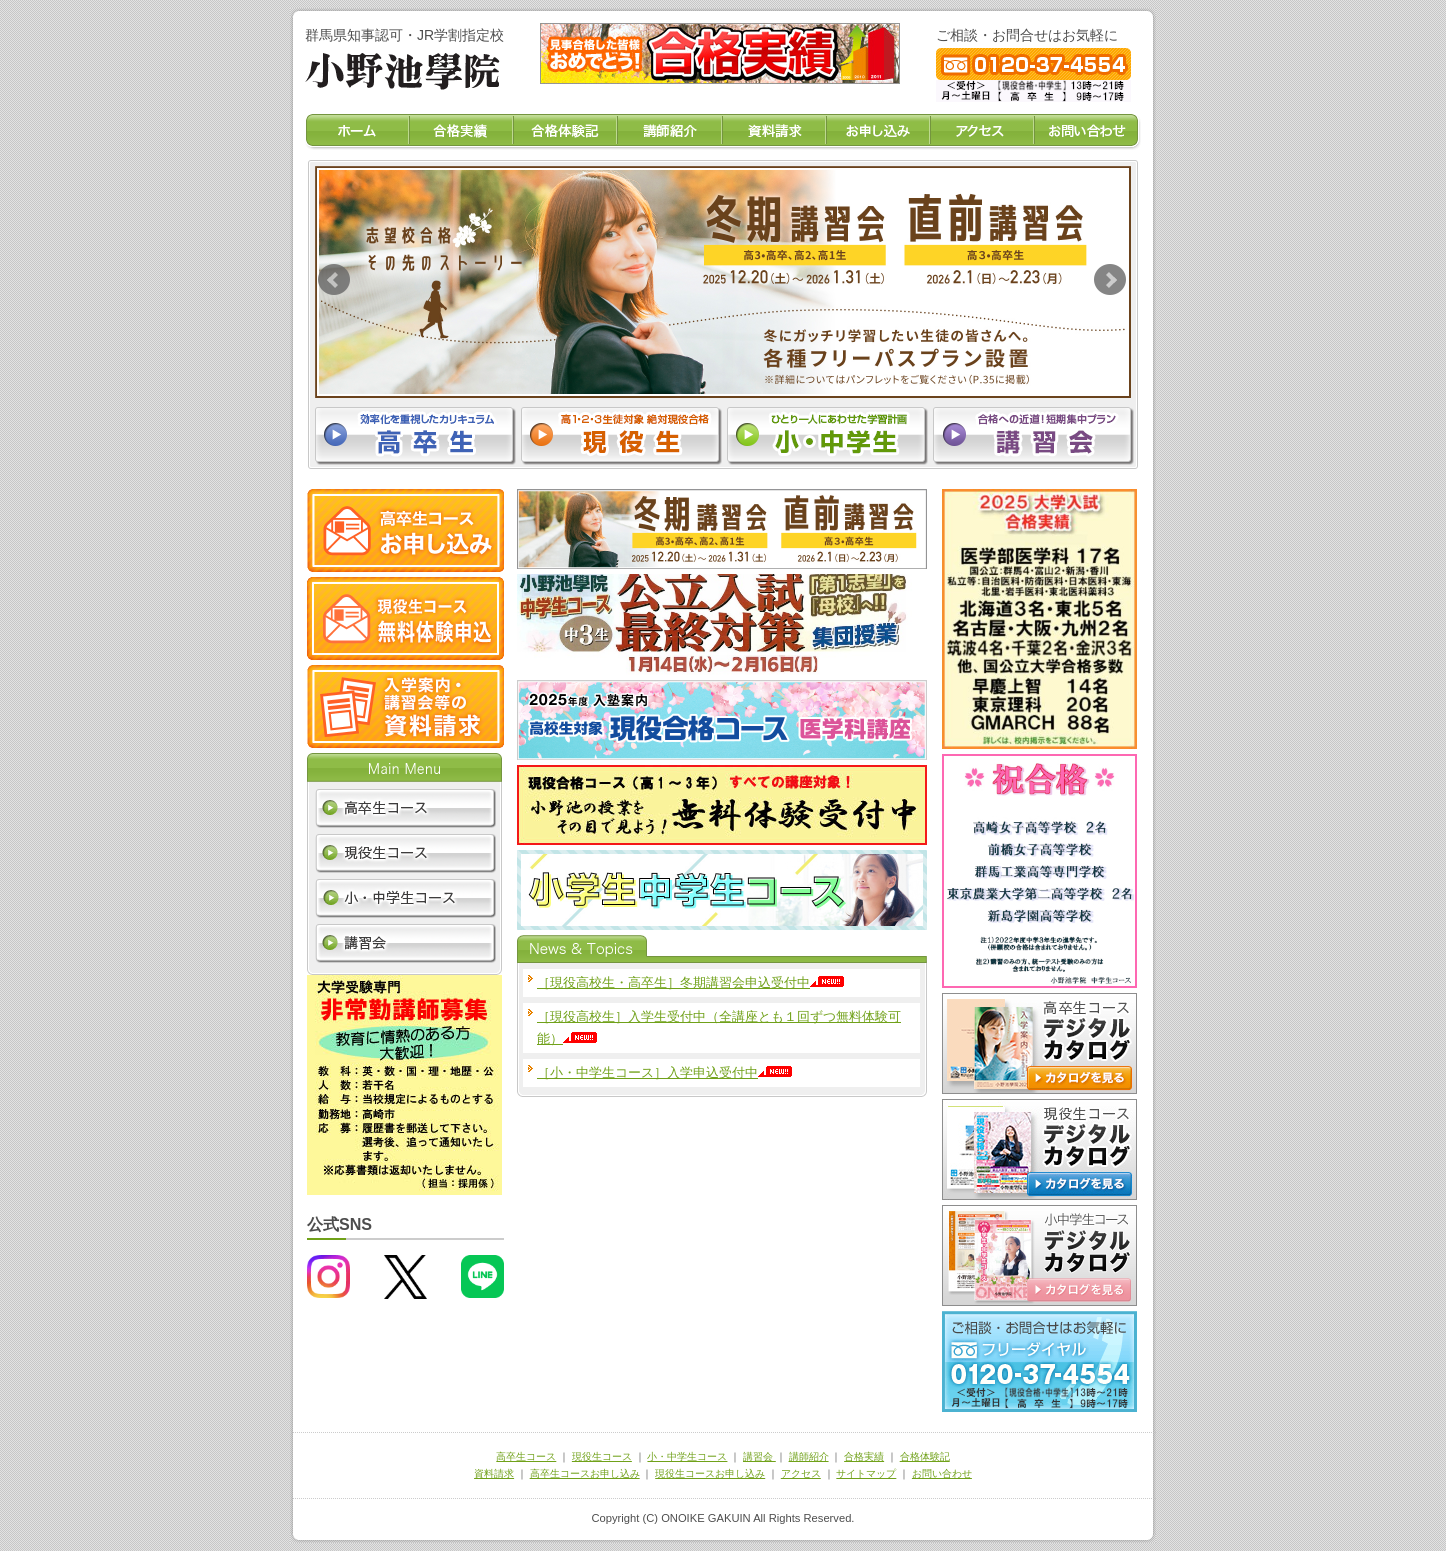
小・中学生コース (687, 1456)
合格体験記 (925, 1456)
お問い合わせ (942, 1473)
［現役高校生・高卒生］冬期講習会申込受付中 (673, 983)
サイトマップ (866, 1473)
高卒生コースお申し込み (585, 1473)
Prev (334, 280)
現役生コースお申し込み (710, 1473)
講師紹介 (809, 1456)
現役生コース (602, 1456)
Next (1110, 280)
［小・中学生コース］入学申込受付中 (647, 1073)
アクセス (801, 1473)
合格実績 (864, 1456)
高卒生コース (526, 1456)
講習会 (759, 1456)
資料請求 (494, 1473)
